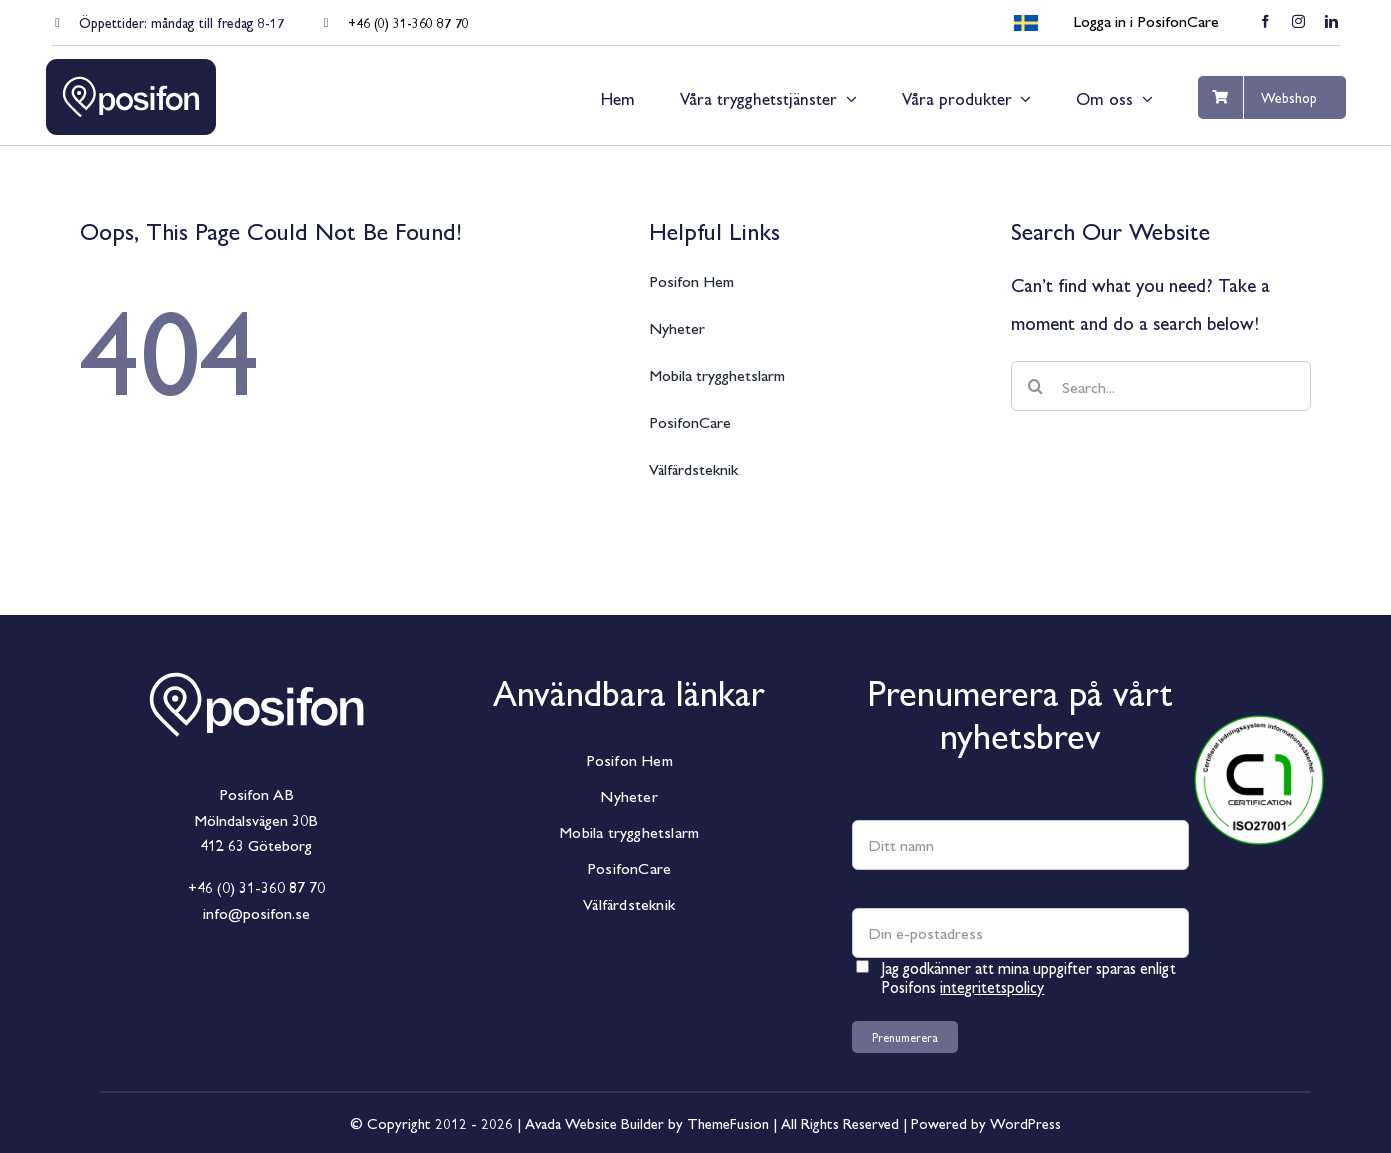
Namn (875, 801)
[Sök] (1036, 386)
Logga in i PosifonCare (1146, 20)
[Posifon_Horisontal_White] (256, 654)
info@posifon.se (256, 912)
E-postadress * (909, 889)
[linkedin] (1331, 21)
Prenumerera (905, 1037)
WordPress (1025, 1122)
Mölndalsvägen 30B (256, 819)
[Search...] (1161, 386)
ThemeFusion (728, 1122)
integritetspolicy (992, 986)
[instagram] (1298, 21)
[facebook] (1265, 21)
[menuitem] (1026, 23)
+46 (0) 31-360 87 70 (408, 22)
